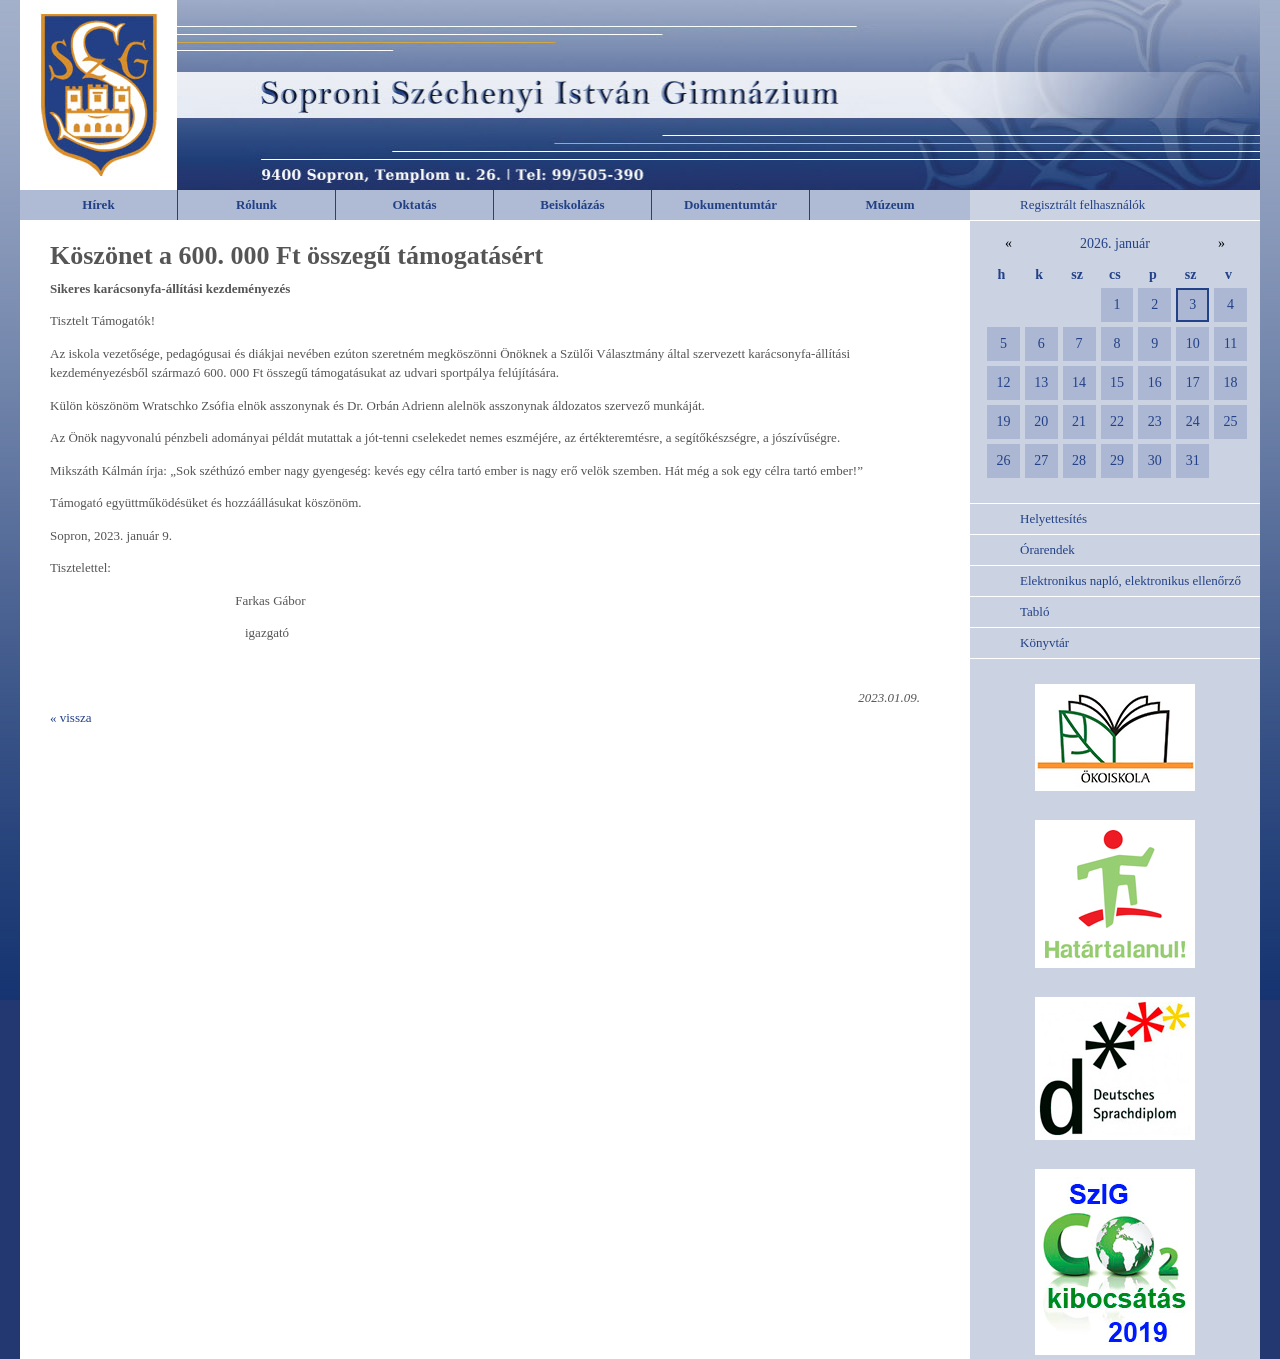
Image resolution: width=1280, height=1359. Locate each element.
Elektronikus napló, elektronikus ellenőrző (1130, 580)
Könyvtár (1044, 642)
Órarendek (1047, 549)
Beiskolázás (572, 204)
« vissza (71, 717)
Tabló (1034, 611)
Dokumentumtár (730, 204)
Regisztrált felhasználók (1082, 204)
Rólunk (256, 204)
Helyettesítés (1053, 518)
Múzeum (889, 204)
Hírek (98, 204)
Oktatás (414, 204)
